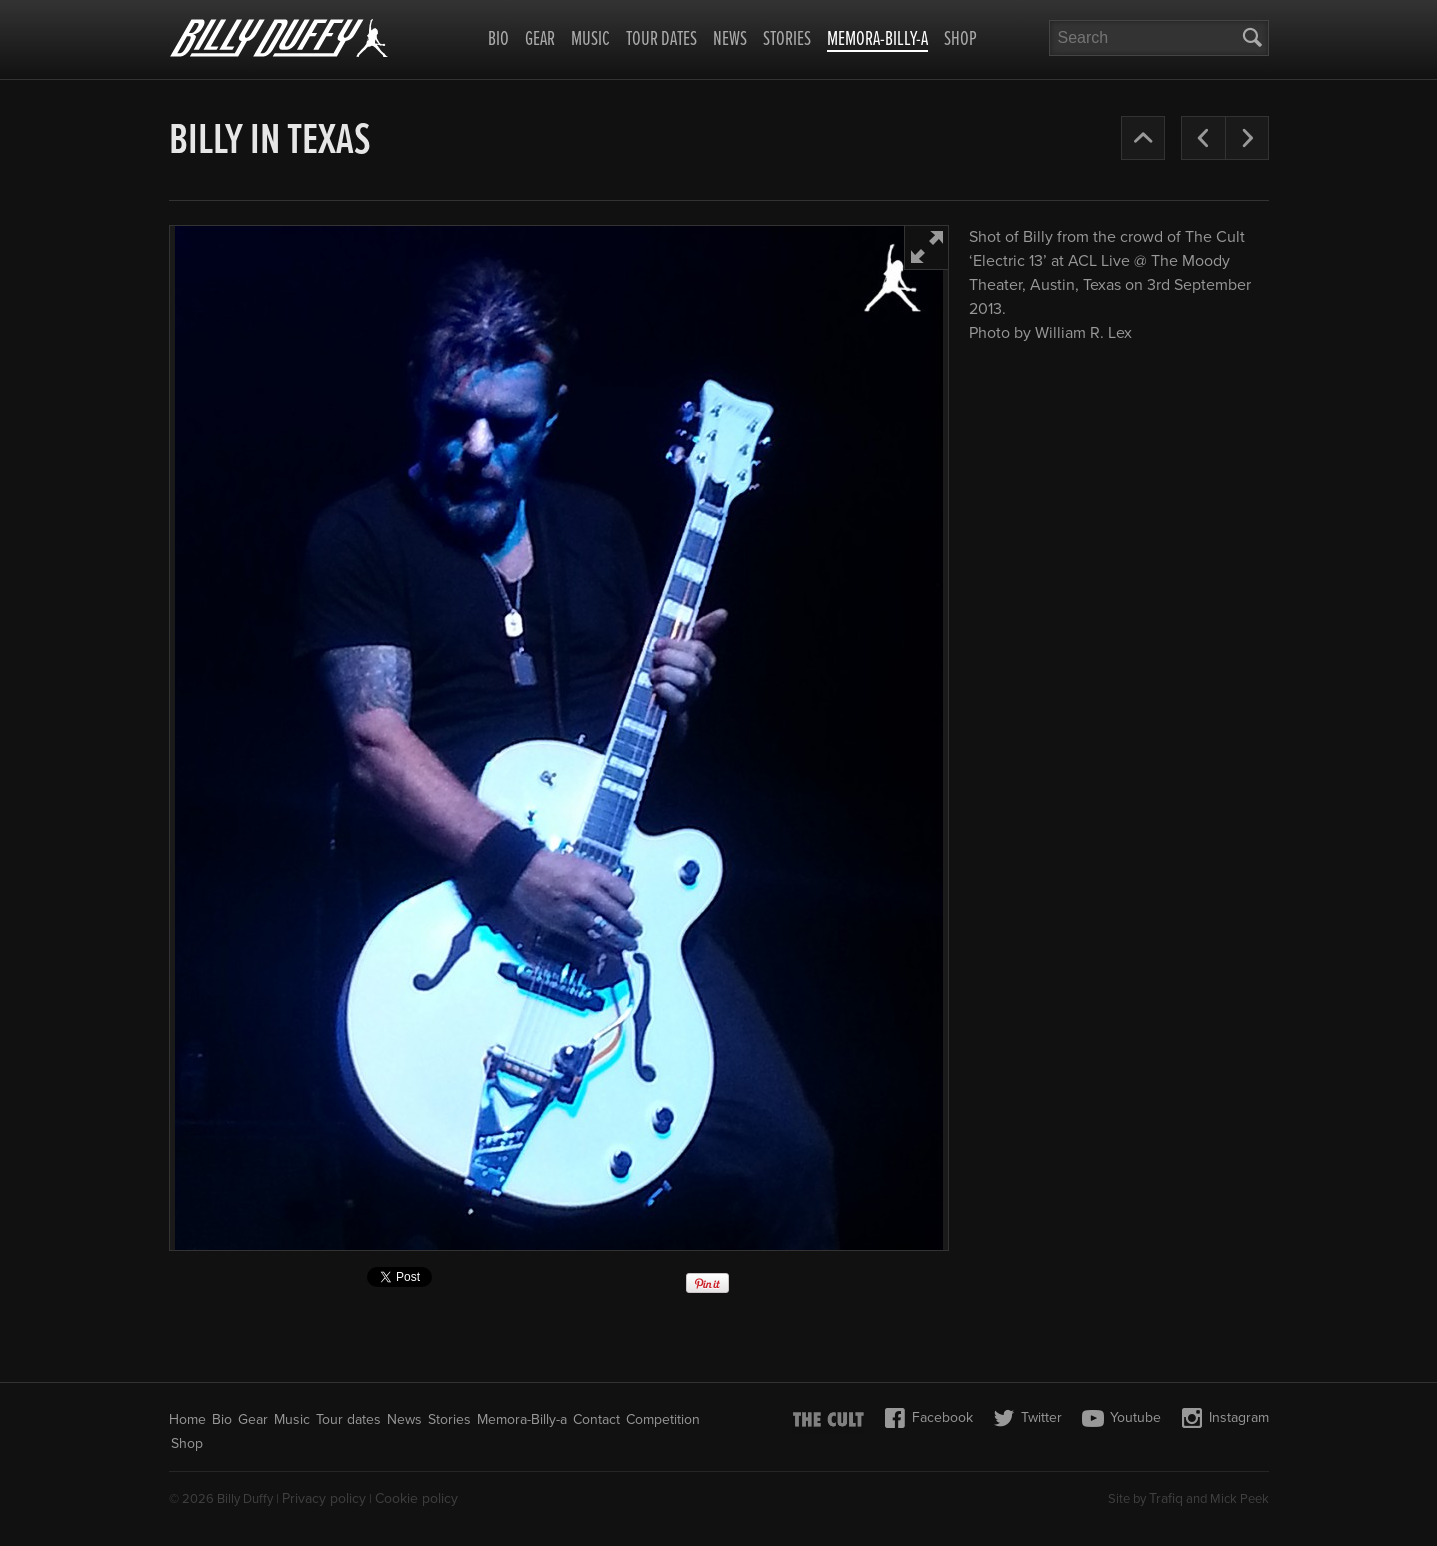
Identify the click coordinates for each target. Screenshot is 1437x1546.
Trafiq (1166, 1498)
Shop (960, 40)
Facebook (928, 1418)
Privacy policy (324, 1498)
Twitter (1027, 1418)
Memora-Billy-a (877, 41)
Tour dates (661, 40)
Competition (663, 1419)
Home (187, 1419)
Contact (596, 1419)
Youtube (1121, 1418)
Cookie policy (416, 1498)
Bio (498, 40)
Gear (540, 40)
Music (590, 40)
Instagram (1225, 1418)
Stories (787, 40)
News (730, 40)
